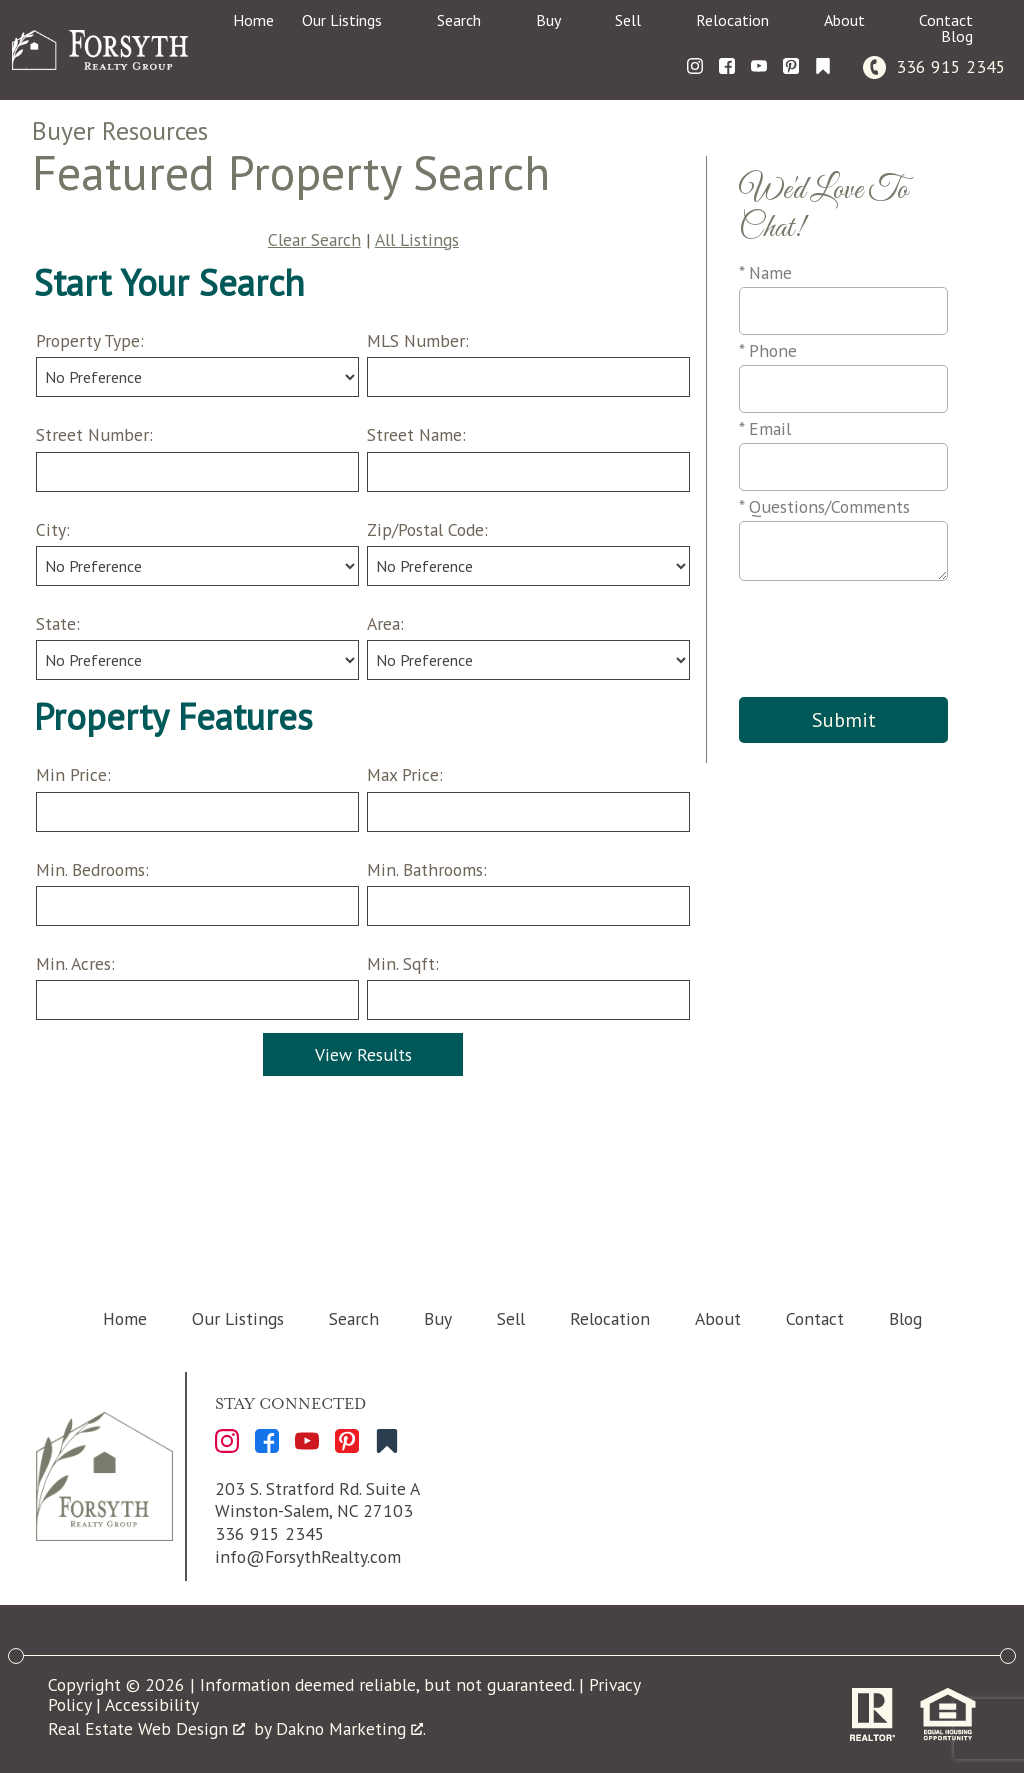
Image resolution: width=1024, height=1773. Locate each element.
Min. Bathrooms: (427, 869)
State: (58, 623)
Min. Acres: (75, 963)
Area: (385, 623)
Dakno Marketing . (351, 1728)
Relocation (610, 1318)
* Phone (768, 350)
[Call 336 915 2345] (934, 66)
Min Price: (73, 774)
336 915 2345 (270, 1533)
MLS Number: (418, 340)
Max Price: (405, 774)
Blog (905, 1318)
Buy (438, 1318)
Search (354, 1318)
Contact (815, 1318)
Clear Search (314, 239)
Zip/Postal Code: (427, 529)
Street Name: (416, 434)
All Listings (417, 239)
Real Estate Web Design (146, 1728)
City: (53, 529)
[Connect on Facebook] (727, 66)
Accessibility (152, 1704)
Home (253, 20)
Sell (511, 1318)
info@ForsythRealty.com (308, 1556)
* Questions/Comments (824, 506)
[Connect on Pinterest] (791, 66)
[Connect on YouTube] (759, 66)
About (718, 1318)
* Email (765, 428)
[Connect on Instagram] (695, 66)
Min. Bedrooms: (92, 869)
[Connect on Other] (823, 66)
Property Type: (90, 340)
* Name (765, 272)
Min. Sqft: (403, 963)
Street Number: (94, 434)
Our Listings (238, 1318)
